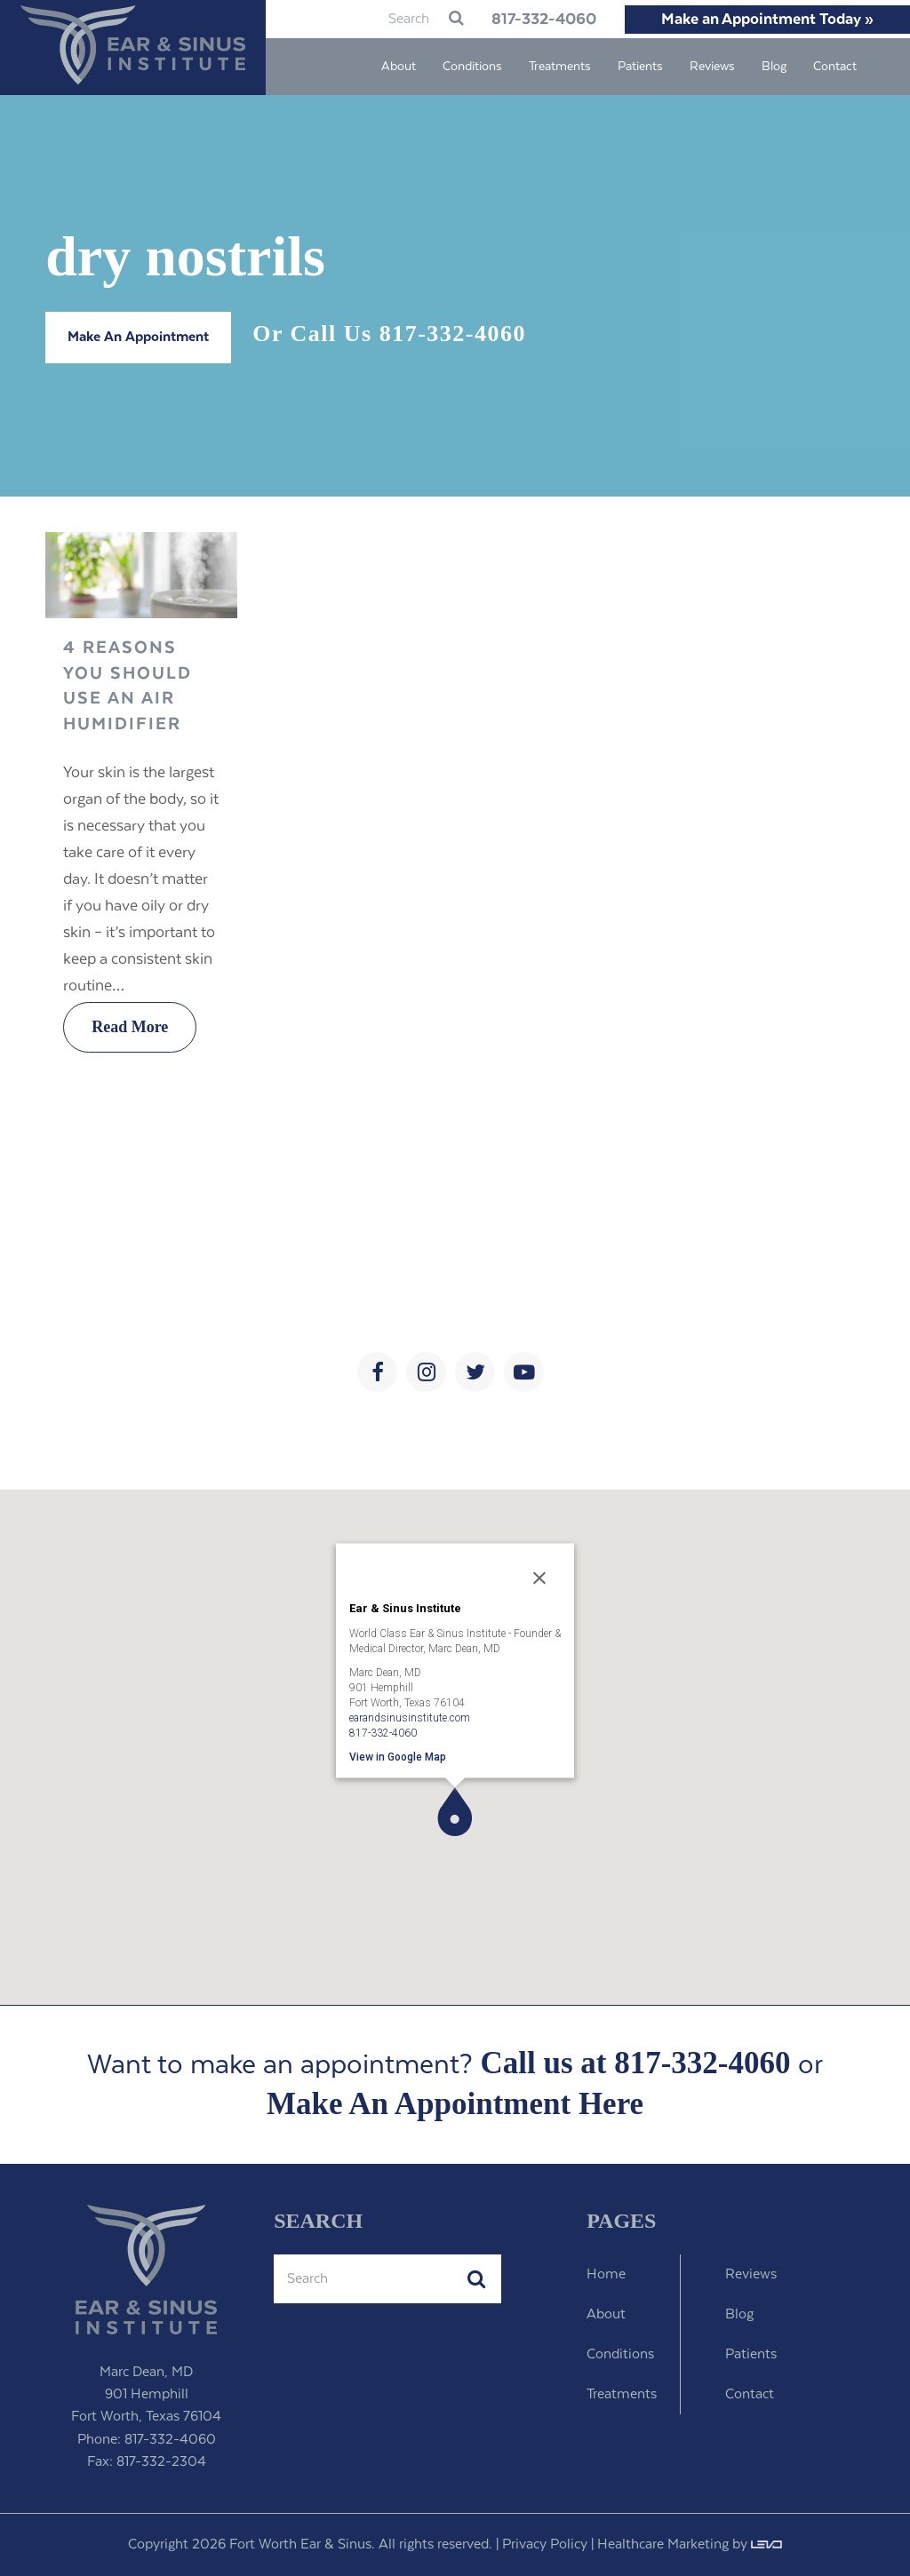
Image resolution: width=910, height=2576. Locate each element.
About (606, 2314)
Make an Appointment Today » (767, 19)
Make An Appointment (138, 337)
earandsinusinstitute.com (409, 1717)
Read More (130, 1027)
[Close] (539, 1578)
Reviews (751, 2274)
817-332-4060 (536, 19)
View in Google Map (397, 1756)
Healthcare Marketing (663, 2544)
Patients (751, 2354)
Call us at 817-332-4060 (635, 2063)
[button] (454, 1811)
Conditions (620, 2354)
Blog (739, 2314)
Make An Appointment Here (455, 2104)
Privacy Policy (544, 2544)
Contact (749, 2394)
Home (606, 2274)
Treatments (622, 2394)
